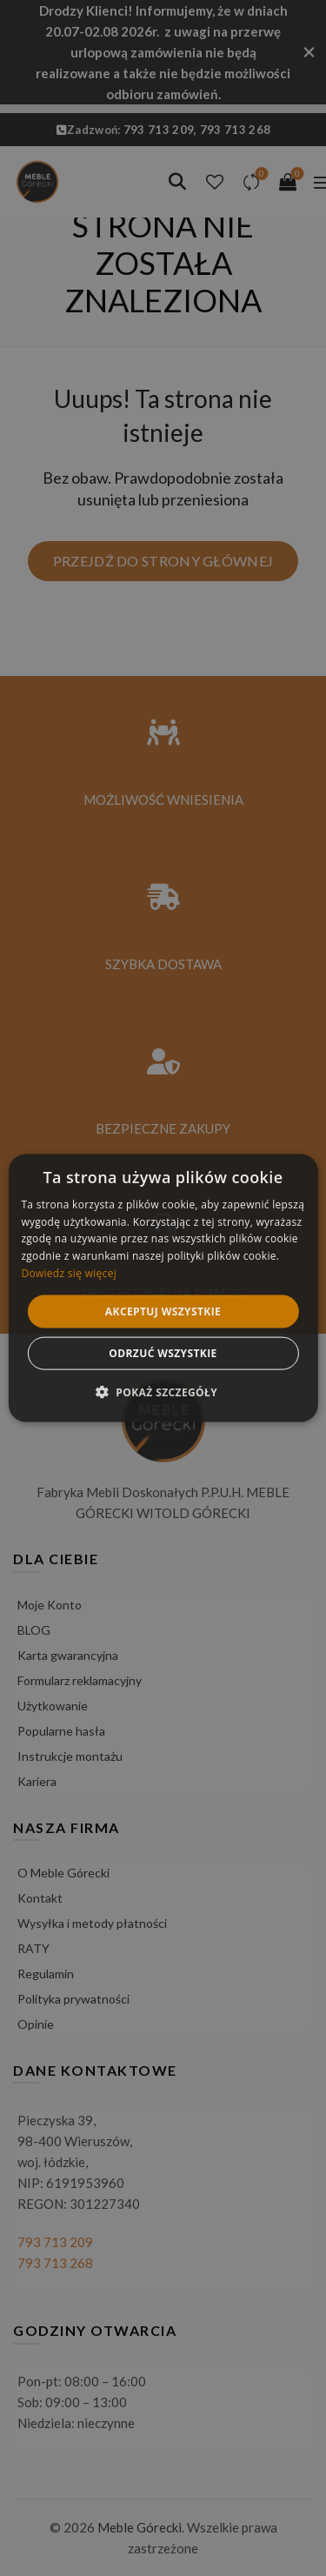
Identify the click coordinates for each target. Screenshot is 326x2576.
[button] (163, 1392)
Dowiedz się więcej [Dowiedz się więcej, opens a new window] (68, 1273)
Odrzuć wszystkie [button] (162, 1353)
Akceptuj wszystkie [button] (163, 1310)
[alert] (163, 1288)
